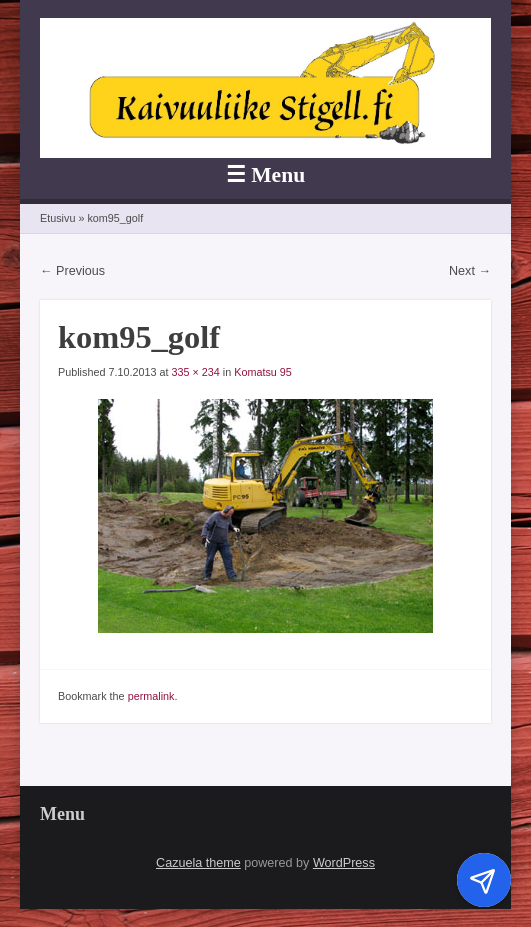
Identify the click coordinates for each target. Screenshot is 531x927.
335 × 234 (195, 372)
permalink (151, 696)
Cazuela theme (198, 863)
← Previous (72, 271)
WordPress (344, 863)
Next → (470, 271)
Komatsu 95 (263, 372)
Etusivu (57, 218)
